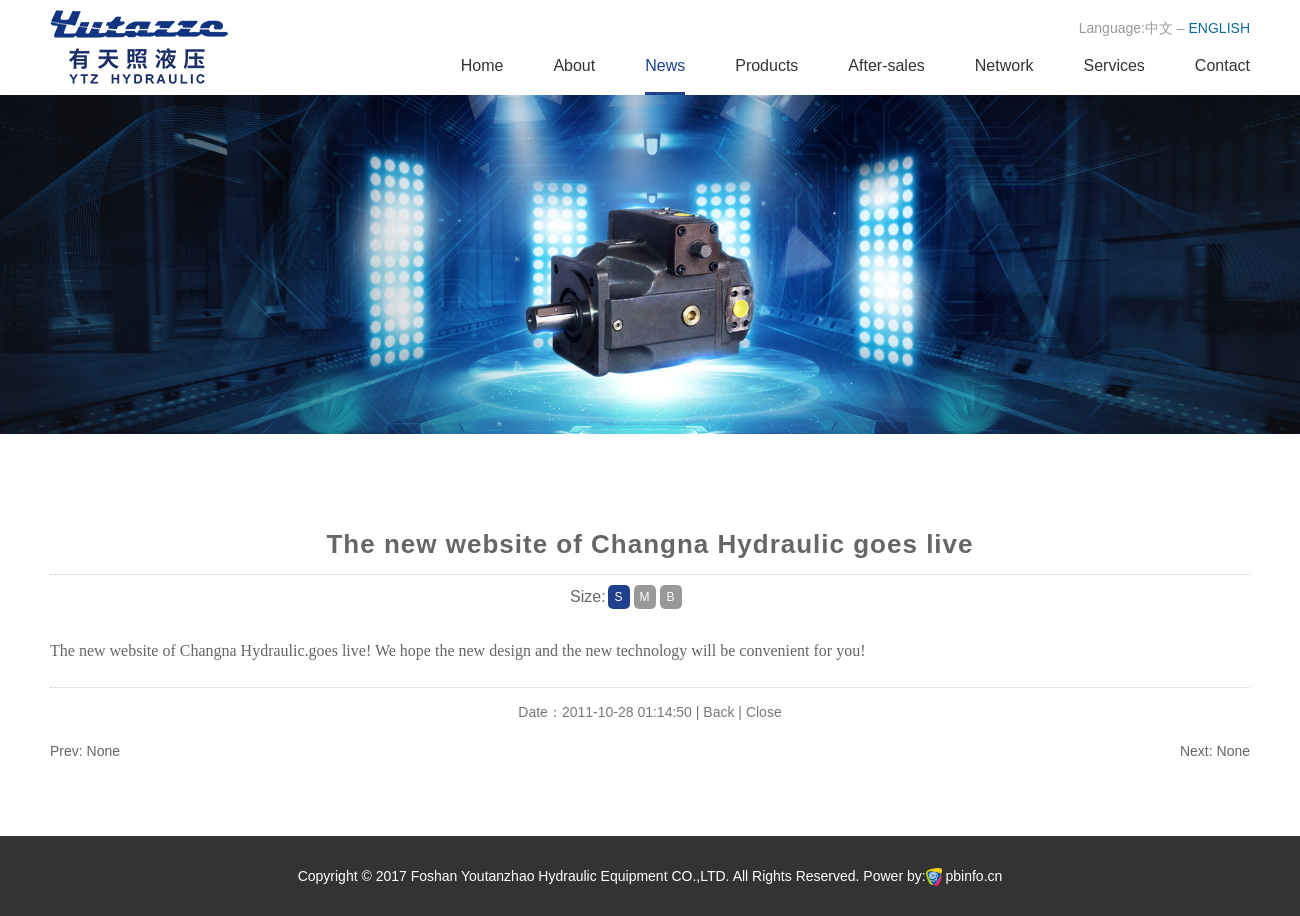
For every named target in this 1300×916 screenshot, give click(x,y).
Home (482, 65)
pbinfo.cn (974, 876)
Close (764, 712)
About (574, 65)
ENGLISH (1219, 28)
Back (718, 712)
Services (1114, 65)
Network (1004, 65)
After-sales (886, 65)
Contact (1222, 65)
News (665, 65)
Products (766, 65)
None (103, 751)
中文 (1159, 28)
